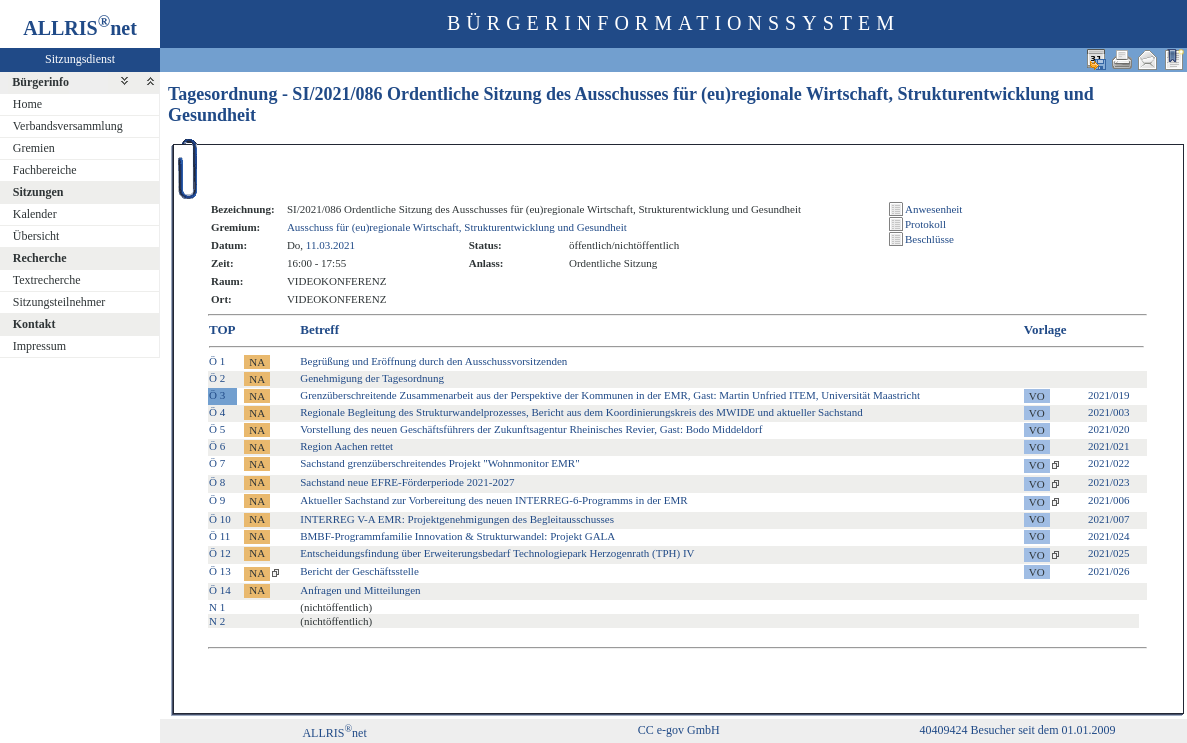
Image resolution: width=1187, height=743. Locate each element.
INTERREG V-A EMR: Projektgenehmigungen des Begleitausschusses (457, 519)
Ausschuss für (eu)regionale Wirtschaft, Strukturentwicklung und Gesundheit (457, 227)
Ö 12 (220, 553)
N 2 (217, 621)
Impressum (39, 346)
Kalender (35, 214)
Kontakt (34, 324)
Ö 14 (220, 590)
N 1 (217, 607)
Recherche (40, 258)
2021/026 (1109, 571)
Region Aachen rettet (346, 446)
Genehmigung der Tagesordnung (372, 378)
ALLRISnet (334, 733)
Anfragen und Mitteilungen (360, 590)
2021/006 (1109, 500)
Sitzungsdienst (80, 59)
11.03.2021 (330, 245)
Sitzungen (38, 192)
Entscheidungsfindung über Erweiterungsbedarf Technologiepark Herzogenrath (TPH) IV (497, 553)
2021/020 (1109, 429)
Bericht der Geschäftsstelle (359, 571)
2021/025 (1109, 553)
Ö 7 (217, 463)
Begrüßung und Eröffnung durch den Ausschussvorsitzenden (433, 361)
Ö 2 (217, 378)
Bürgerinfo (40, 82)
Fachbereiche (45, 170)
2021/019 (1109, 395)
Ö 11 (219, 536)
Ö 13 (220, 571)
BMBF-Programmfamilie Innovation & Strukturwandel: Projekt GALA (457, 536)
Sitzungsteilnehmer (59, 302)
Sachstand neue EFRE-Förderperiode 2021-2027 (407, 482)
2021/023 (1109, 482)
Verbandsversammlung (68, 126)
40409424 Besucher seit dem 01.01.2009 (1018, 730)
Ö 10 (220, 519)
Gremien (34, 148)
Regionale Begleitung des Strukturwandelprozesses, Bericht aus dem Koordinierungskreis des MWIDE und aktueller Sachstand (581, 412)
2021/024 (1109, 536)
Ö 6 (217, 446)
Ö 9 (217, 500)
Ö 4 (217, 412)
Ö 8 (217, 482)
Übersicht (36, 236)
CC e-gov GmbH (679, 730)
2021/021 (1109, 446)
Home (27, 104)
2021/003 (1109, 412)
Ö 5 (217, 429)
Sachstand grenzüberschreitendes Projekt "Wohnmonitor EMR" (439, 463)
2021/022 (1109, 463)
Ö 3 (217, 395)
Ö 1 (217, 361)
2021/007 (1109, 519)
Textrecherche (47, 280)
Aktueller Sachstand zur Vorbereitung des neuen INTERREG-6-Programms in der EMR (493, 500)
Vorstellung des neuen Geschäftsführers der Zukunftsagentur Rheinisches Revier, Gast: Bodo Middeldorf (531, 429)
